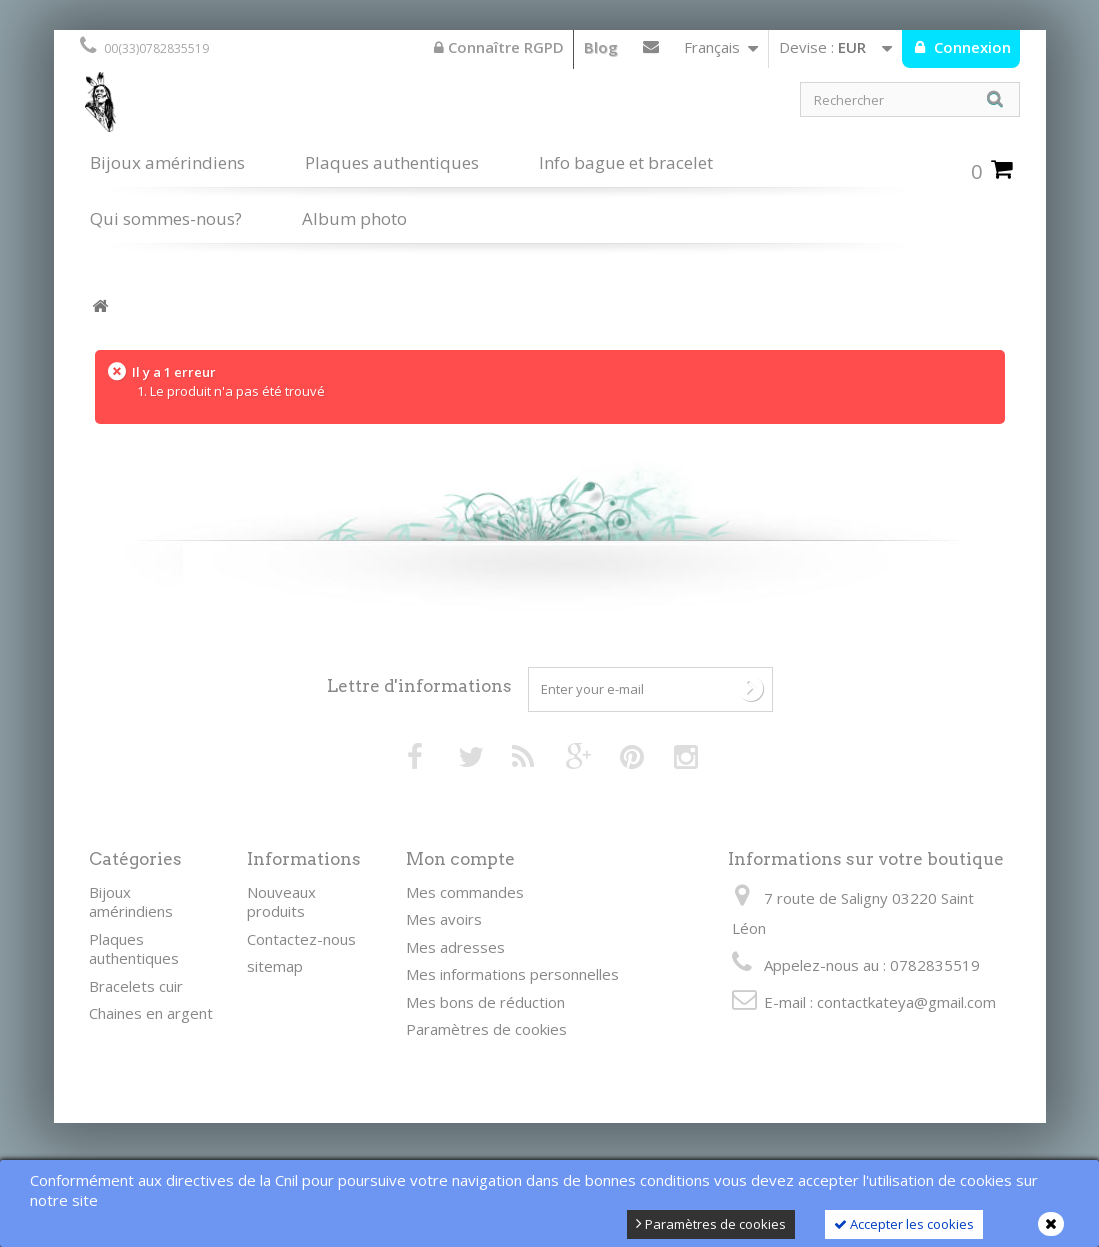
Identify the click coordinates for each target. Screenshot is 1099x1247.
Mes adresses (455, 947)
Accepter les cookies (904, 1224)
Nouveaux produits (281, 902)
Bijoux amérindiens (167, 162)
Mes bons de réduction (485, 1002)
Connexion (970, 47)
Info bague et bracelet (626, 162)
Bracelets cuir (136, 986)
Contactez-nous (651, 51)
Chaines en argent (151, 1013)
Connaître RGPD (499, 47)
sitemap (275, 966)
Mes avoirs (444, 919)
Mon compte (460, 859)
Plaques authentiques (392, 162)
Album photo (354, 218)
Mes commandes (465, 892)
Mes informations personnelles (512, 974)
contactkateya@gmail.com (906, 1002)
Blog (601, 47)
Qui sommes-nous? (166, 218)
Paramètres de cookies (711, 1224)
